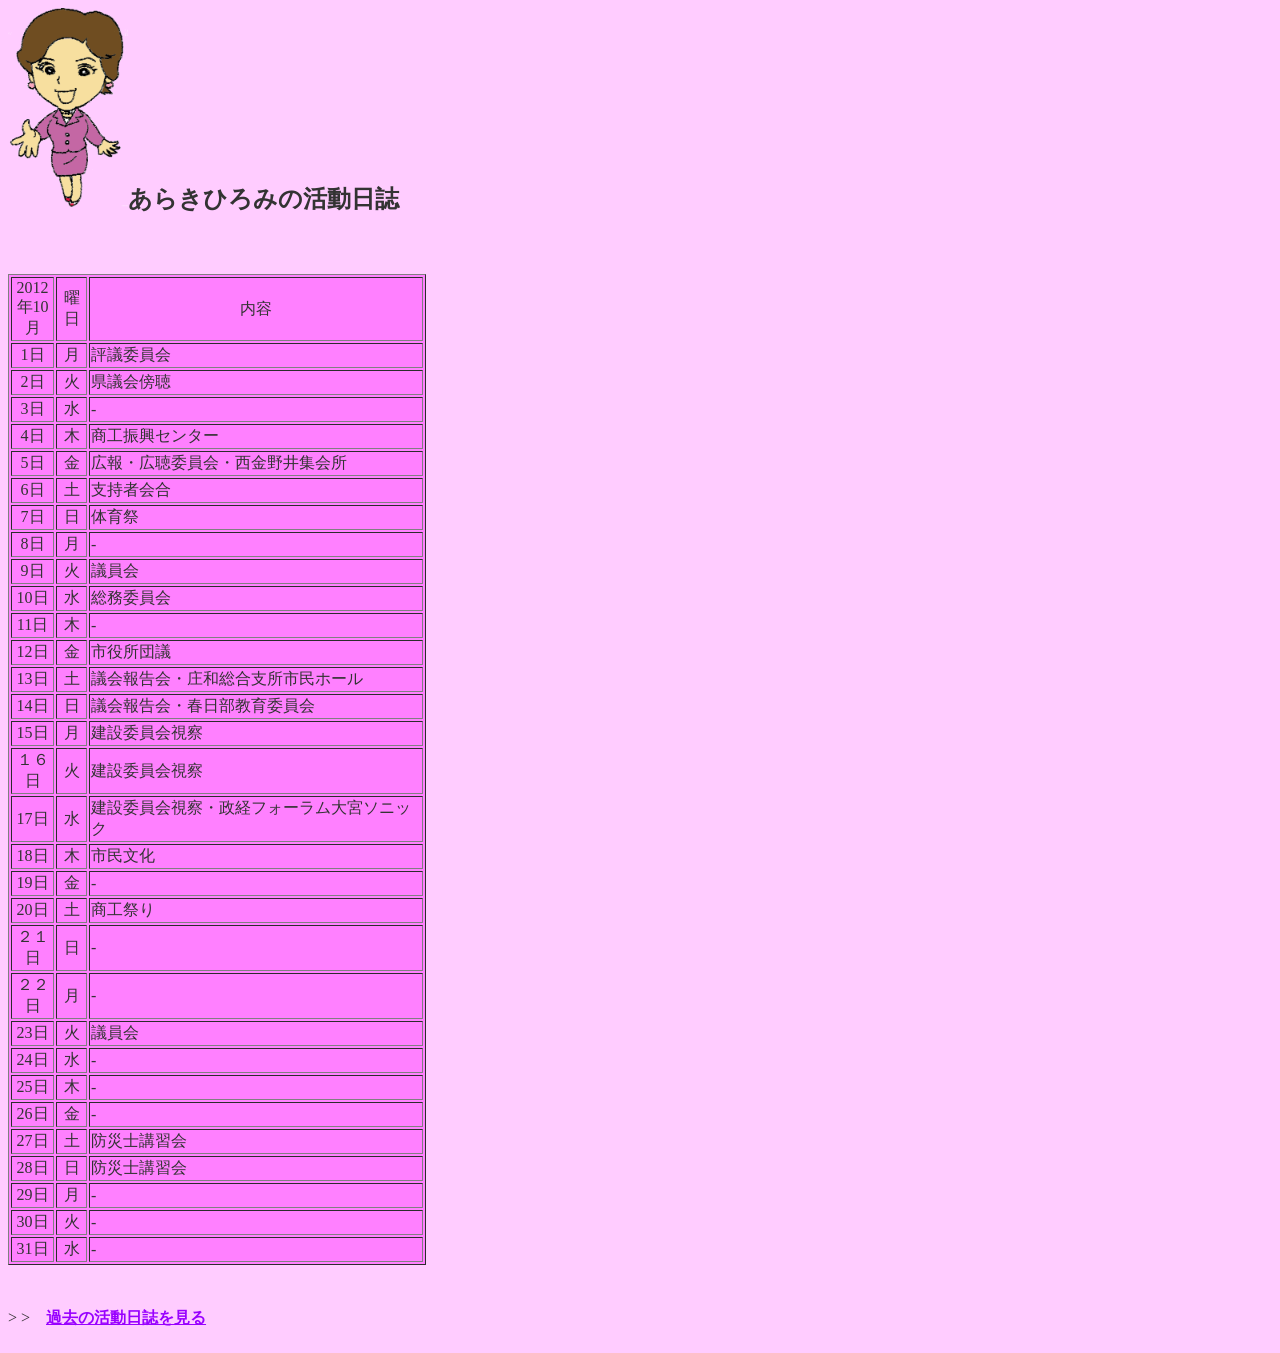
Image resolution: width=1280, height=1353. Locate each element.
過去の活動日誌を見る (126, 1317)
